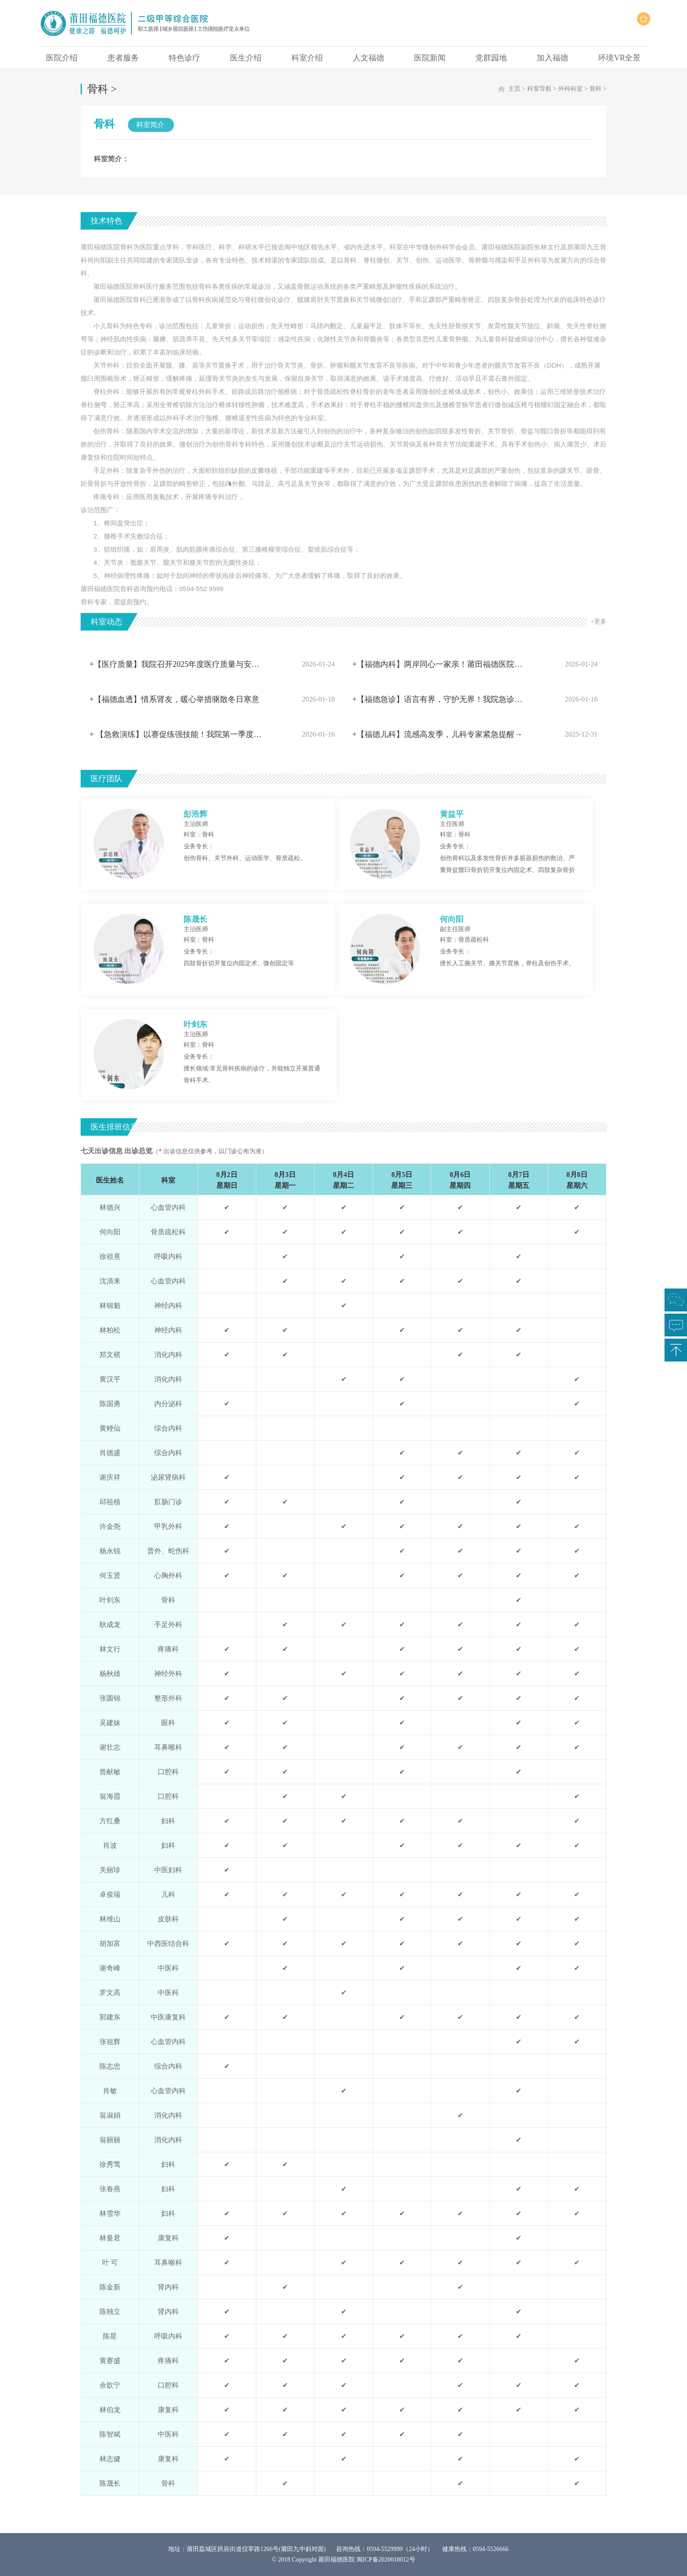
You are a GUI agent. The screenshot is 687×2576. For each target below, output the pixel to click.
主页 (514, 88)
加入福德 (552, 57)
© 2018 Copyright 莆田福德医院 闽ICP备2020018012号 (343, 2559)
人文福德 (368, 57)
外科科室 (570, 88)
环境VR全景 (619, 57)
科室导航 (539, 88)
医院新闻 (430, 57)
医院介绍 (62, 57)
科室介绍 (307, 57)
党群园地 (491, 57)
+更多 (598, 621)
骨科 (595, 88)
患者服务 (123, 57)
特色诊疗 (184, 57)
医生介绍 (246, 57)
